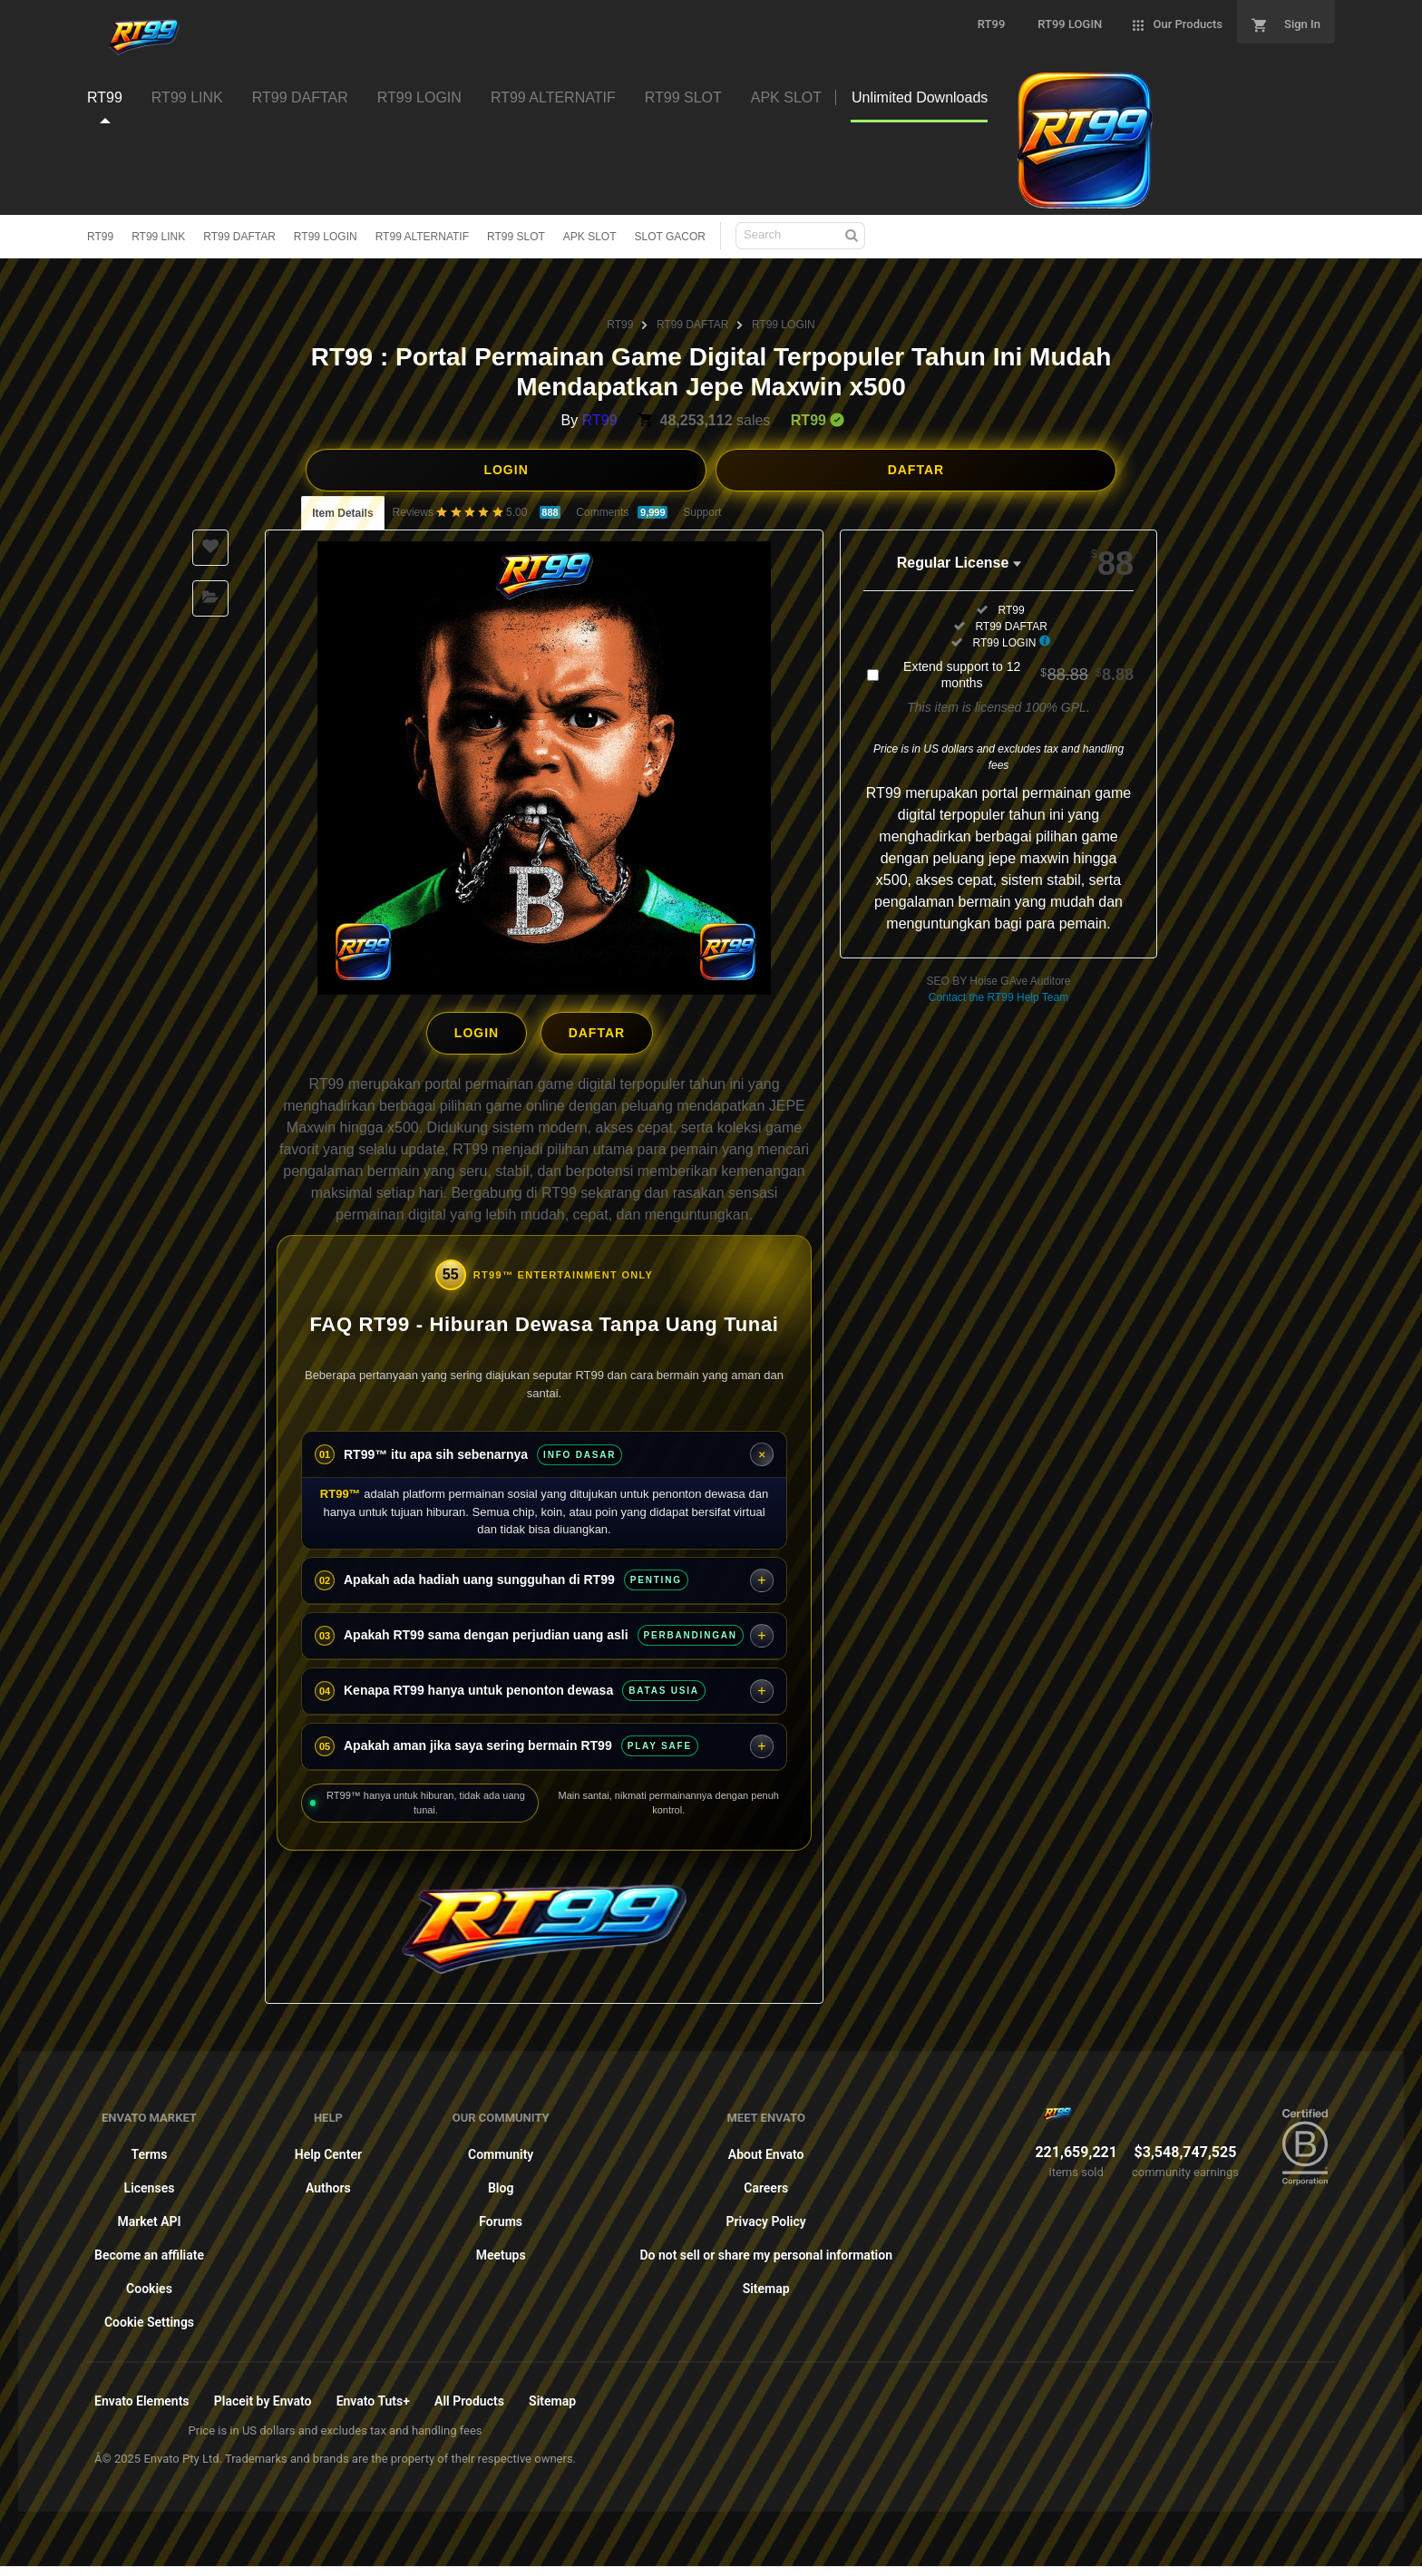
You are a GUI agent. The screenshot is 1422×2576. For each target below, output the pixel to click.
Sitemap (766, 2284)
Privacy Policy (766, 2217)
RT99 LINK (158, 236)
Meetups (501, 2250)
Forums (500, 2217)
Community (500, 2150)
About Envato (766, 2150)
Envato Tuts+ (373, 2396)
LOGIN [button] (505, 469)
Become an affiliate (149, 2250)
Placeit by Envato (263, 2396)
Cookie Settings (149, 2317)
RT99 (100, 236)
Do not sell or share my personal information (765, 2250)
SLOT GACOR (670, 236)
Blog (500, 2183)
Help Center (328, 2150)
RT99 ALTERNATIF (422, 236)
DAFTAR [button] (916, 469)
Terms (149, 2150)
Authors (328, 2183)
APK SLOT (590, 236)
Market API (148, 2217)
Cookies (149, 2284)
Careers (766, 2183)
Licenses (149, 2183)
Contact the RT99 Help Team (998, 997)
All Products (469, 2396)
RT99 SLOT (516, 236)
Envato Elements (142, 2396)
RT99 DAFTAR (239, 236)
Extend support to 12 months (1018, 674)
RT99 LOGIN (325, 236)
